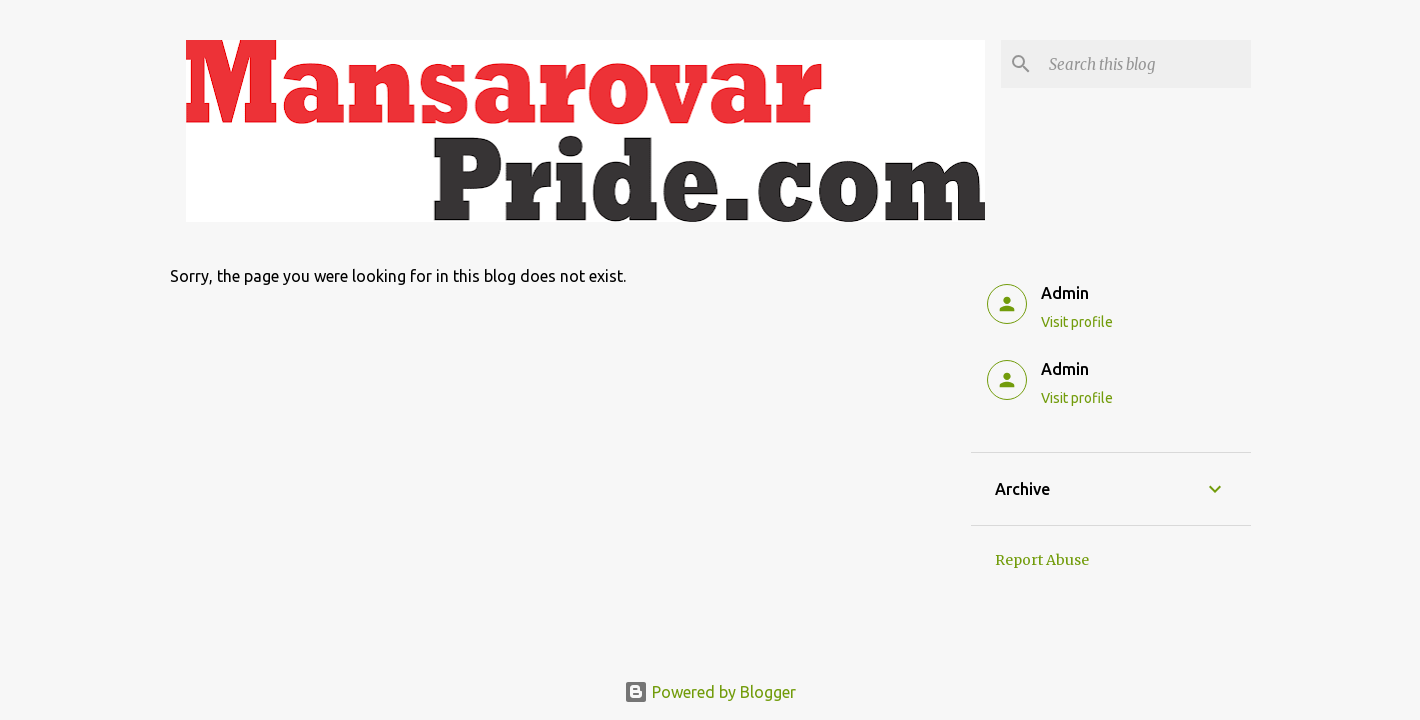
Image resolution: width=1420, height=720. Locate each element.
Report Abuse (1042, 560)
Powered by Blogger (710, 692)
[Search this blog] (1146, 64)
